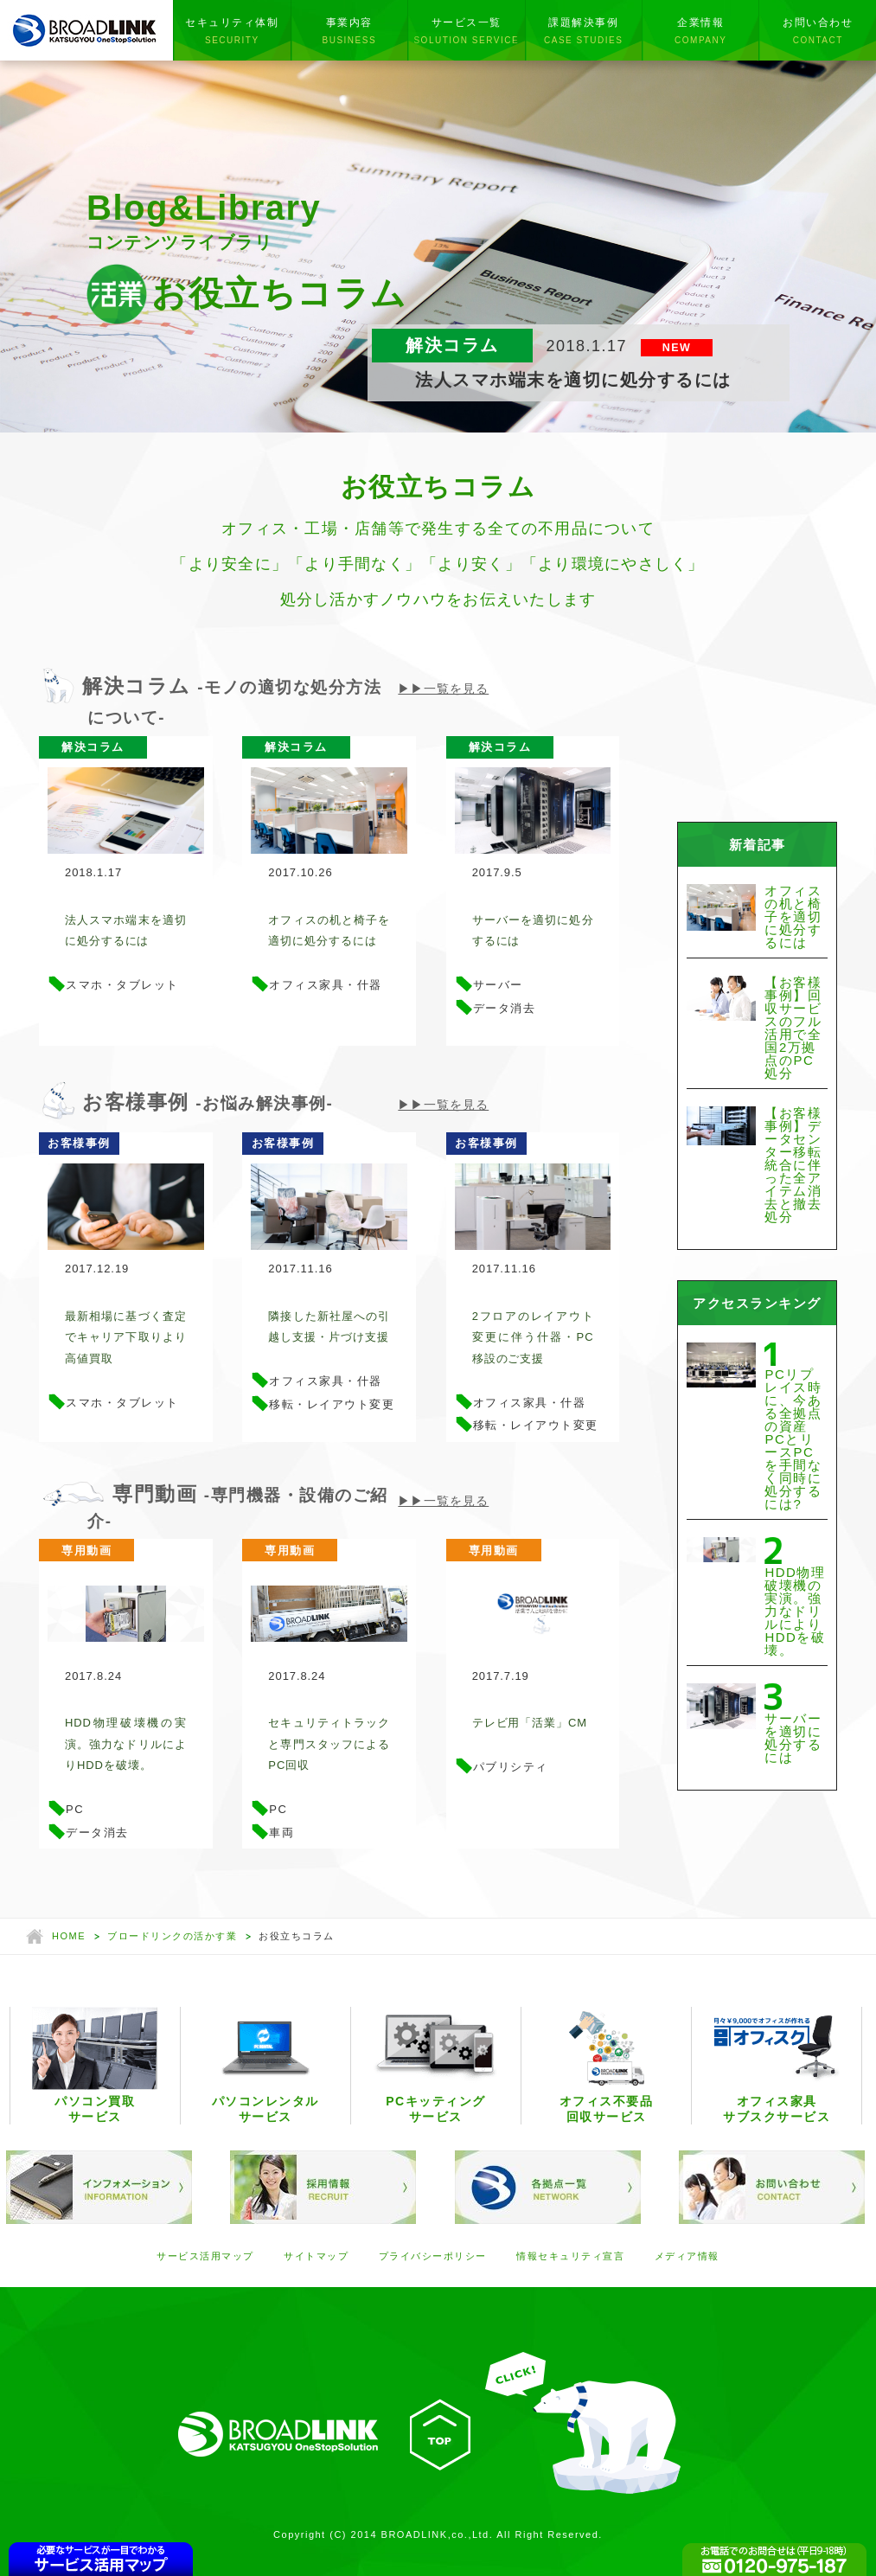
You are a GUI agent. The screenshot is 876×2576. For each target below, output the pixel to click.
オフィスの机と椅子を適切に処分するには (329, 930)
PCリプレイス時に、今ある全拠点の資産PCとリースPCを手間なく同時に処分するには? (793, 1439)
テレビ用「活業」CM (529, 1724)
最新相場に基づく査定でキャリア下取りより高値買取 (126, 1338)
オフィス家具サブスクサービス (777, 2067)
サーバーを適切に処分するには (533, 930)
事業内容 (349, 30)
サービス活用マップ (205, 2258)
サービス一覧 (466, 30)
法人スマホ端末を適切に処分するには (126, 930)
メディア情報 (687, 2258)
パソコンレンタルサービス (265, 2067)
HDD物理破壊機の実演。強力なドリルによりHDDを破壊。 (126, 1745)
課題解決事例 (584, 30)
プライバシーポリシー (433, 2258)
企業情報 (700, 30)
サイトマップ (316, 2258)
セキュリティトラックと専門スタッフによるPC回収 (329, 1745)
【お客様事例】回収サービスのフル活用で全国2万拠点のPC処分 (793, 1027)
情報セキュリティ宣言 (570, 2258)
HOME (69, 1938)
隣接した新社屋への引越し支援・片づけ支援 (329, 1327)
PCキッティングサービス (435, 2067)
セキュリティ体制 (232, 30)
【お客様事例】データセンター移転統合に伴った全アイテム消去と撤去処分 (793, 1164)
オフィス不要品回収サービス (606, 2067)
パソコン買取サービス (94, 2067)
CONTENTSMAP (101, 2559)
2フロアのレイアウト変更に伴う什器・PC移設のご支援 (533, 1338)
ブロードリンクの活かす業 (172, 1938)
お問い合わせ (817, 30)
